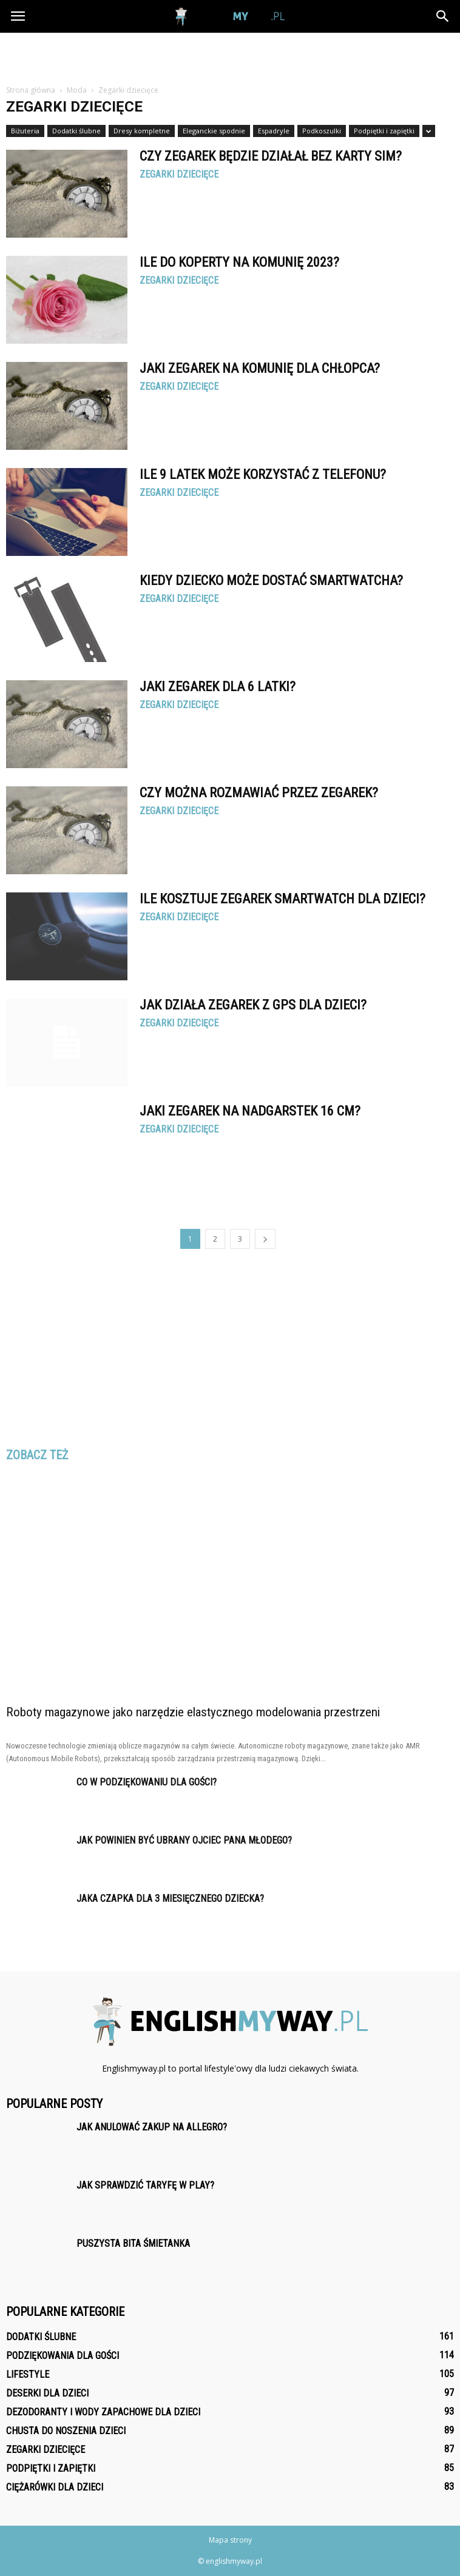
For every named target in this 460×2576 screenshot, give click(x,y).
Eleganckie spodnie (214, 130)
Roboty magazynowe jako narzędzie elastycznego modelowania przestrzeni (193, 1712)
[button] (443, 16)
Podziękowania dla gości (62, 2355)
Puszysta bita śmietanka (133, 2243)
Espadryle (273, 130)
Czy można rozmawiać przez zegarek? (259, 792)
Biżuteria (25, 130)
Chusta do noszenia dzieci (66, 2431)
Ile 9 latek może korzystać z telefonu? (263, 474)
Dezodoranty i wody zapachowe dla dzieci (103, 2412)
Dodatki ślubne (76, 130)
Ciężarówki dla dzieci (54, 2487)
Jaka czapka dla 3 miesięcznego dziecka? (170, 1898)
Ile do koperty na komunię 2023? (239, 262)
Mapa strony (230, 2540)
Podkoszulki (321, 130)
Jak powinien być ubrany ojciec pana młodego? (184, 1840)
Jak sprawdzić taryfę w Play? (145, 2185)
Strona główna (30, 90)
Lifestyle (27, 2374)
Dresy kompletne (141, 130)
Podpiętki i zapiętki (384, 130)
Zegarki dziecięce (179, 174)
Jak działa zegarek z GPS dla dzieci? (253, 1004)
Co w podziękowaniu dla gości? (146, 1782)
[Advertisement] (230, 54)
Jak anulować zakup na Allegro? (151, 2127)
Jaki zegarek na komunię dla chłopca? (260, 368)
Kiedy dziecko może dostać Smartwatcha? (271, 580)
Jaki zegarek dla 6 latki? (218, 686)
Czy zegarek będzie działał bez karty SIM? (271, 156)
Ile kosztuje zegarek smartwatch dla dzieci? (282, 898)
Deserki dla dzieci (47, 2393)
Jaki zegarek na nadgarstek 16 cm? (250, 1111)
